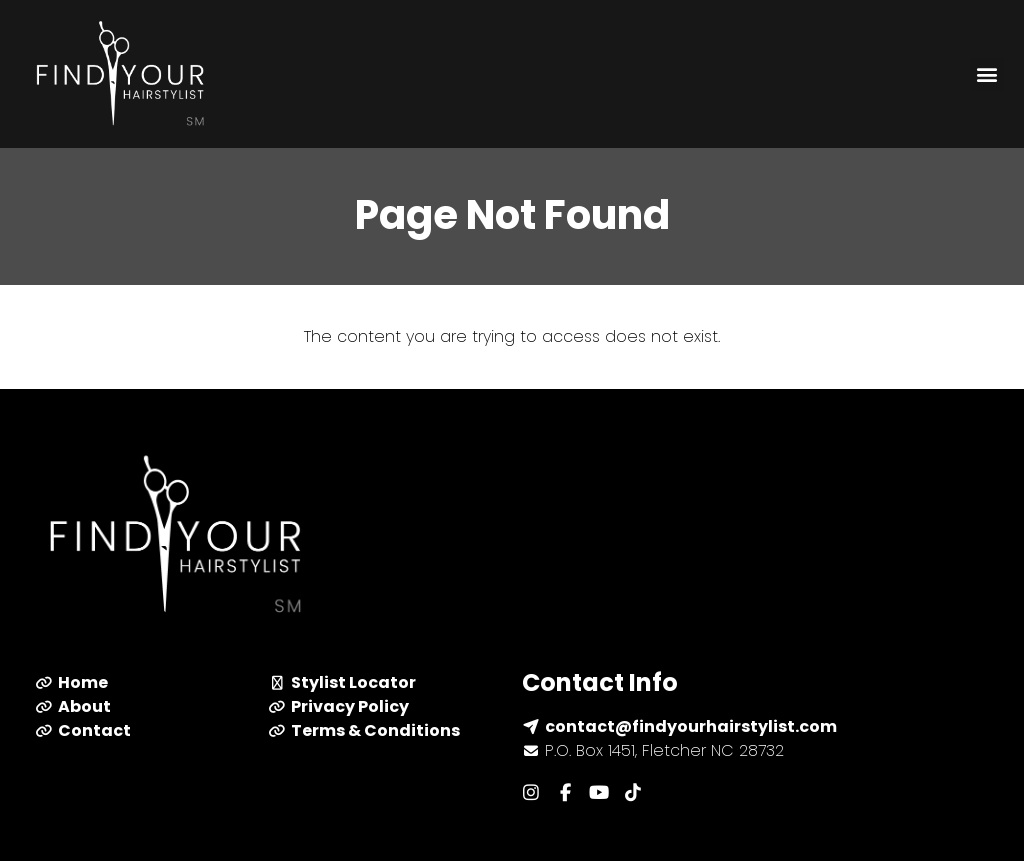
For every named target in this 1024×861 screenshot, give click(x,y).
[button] (987, 74)
